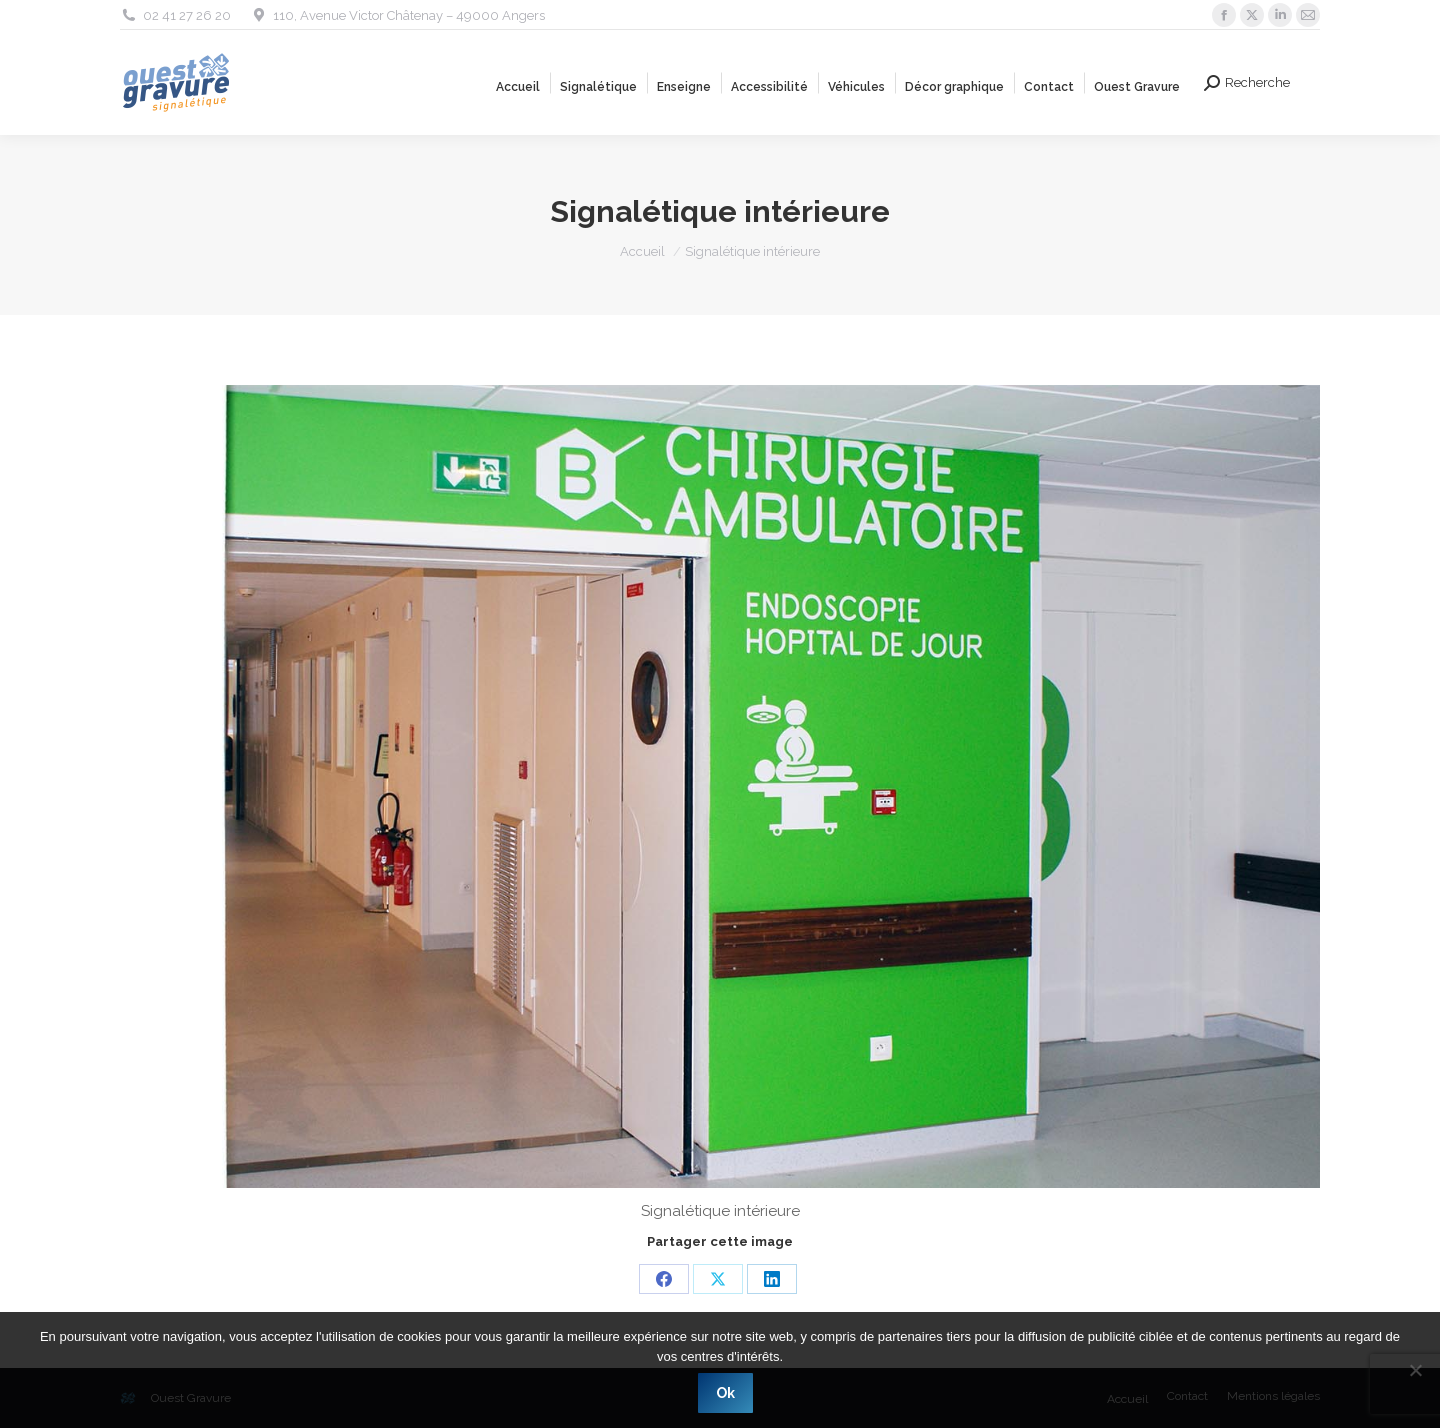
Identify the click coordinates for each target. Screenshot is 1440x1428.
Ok (725, 1393)
